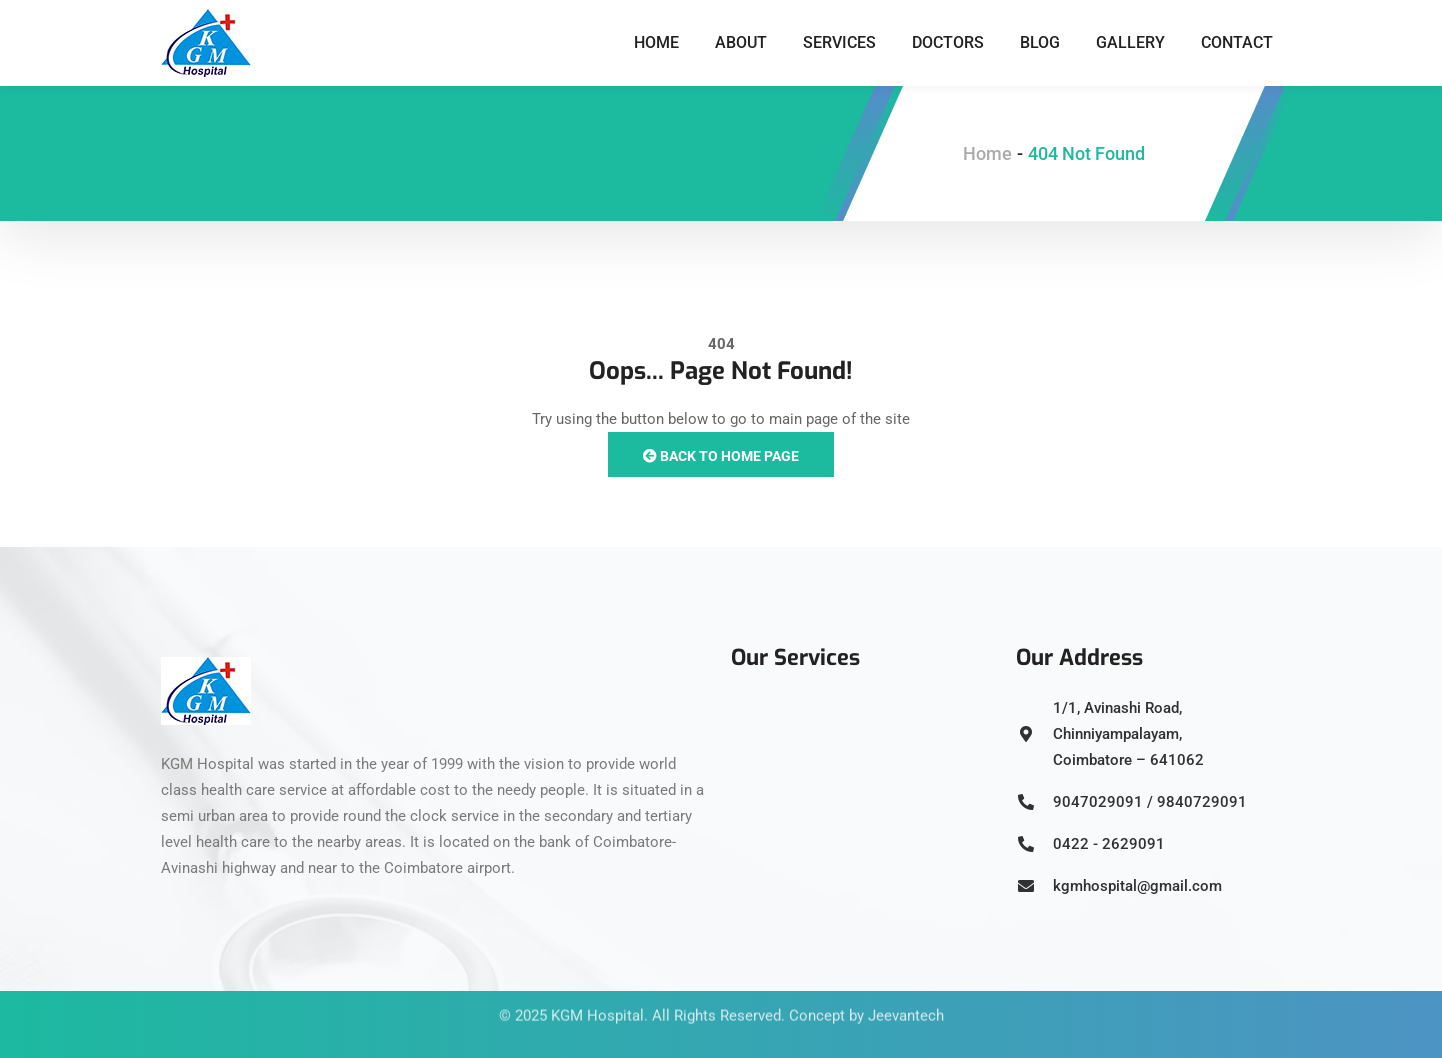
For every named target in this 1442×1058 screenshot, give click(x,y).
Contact (1237, 42)
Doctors (948, 42)
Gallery (1130, 42)
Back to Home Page (721, 456)
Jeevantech (906, 997)
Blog (1040, 42)
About (741, 42)
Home (656, 42)
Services (839, 42)
